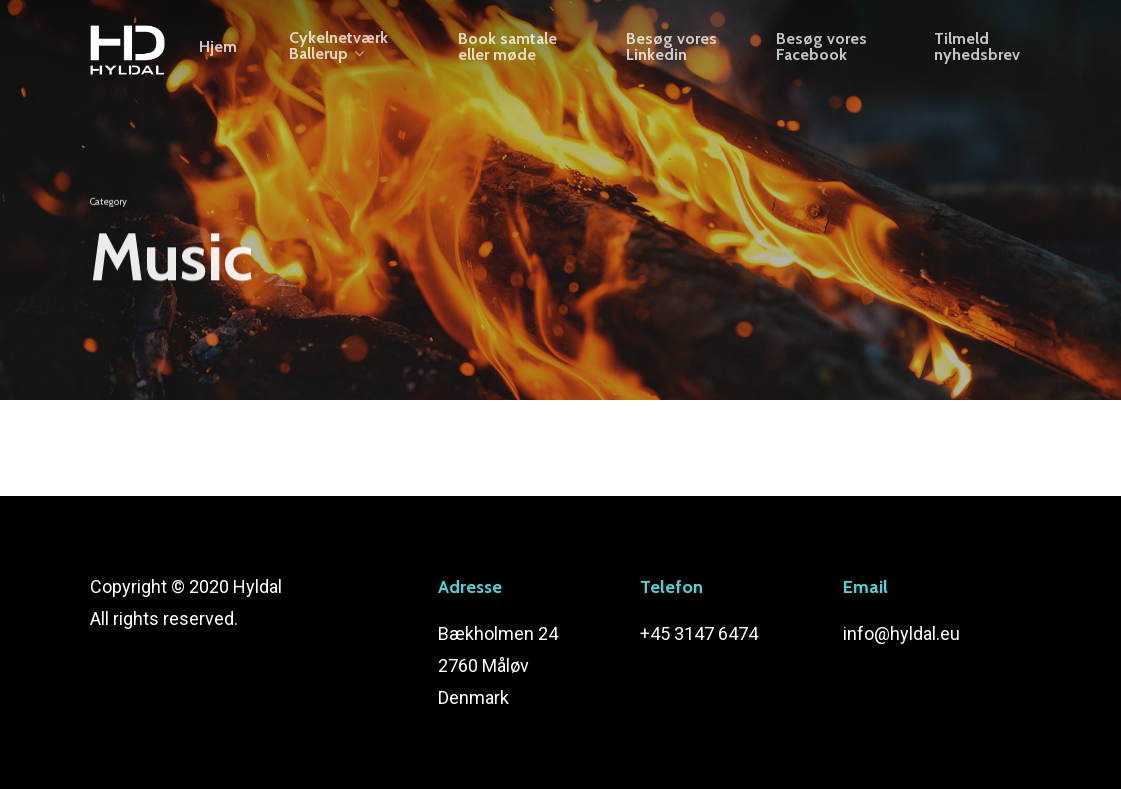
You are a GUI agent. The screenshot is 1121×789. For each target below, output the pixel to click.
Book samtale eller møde (515, 59)
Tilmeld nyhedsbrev (978, 59)
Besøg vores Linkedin (677, 59)
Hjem (229, 59)
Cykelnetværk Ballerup (349, 58)
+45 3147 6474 (699, 633)
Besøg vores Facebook (825, 59)
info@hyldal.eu (901, 633)
